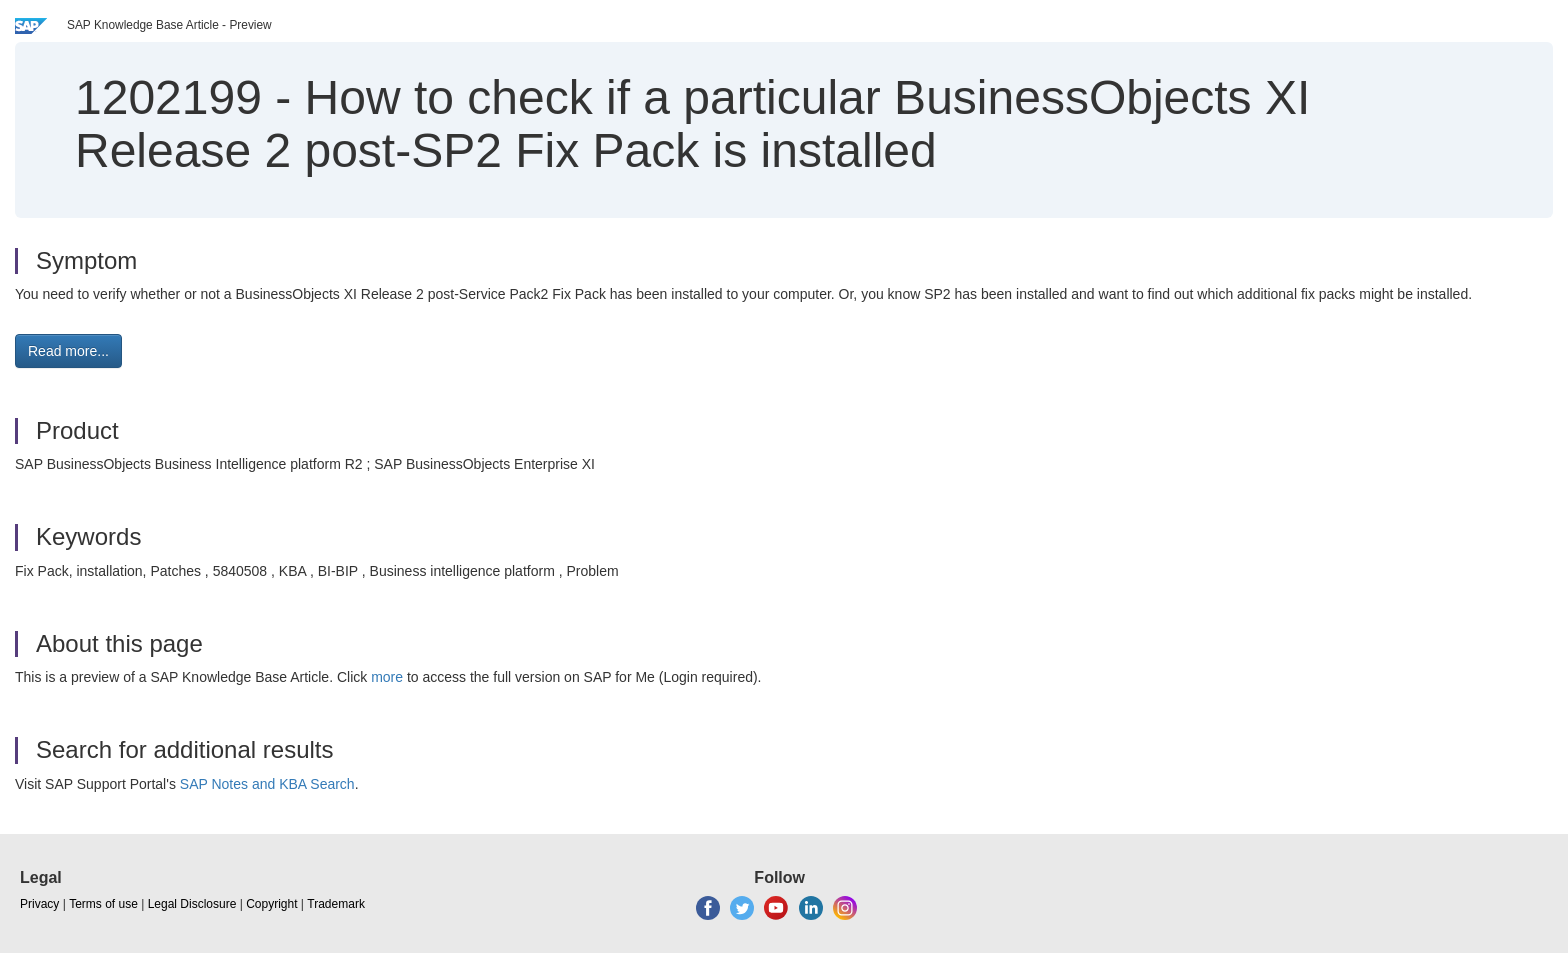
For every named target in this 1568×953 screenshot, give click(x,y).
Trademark (336, 904)
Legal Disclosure (192, 904)
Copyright (271, 904)
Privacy (39, 904)
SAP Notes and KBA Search (267, 784)
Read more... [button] (68, 351)
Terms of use (103, 904)
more (387, 677)
